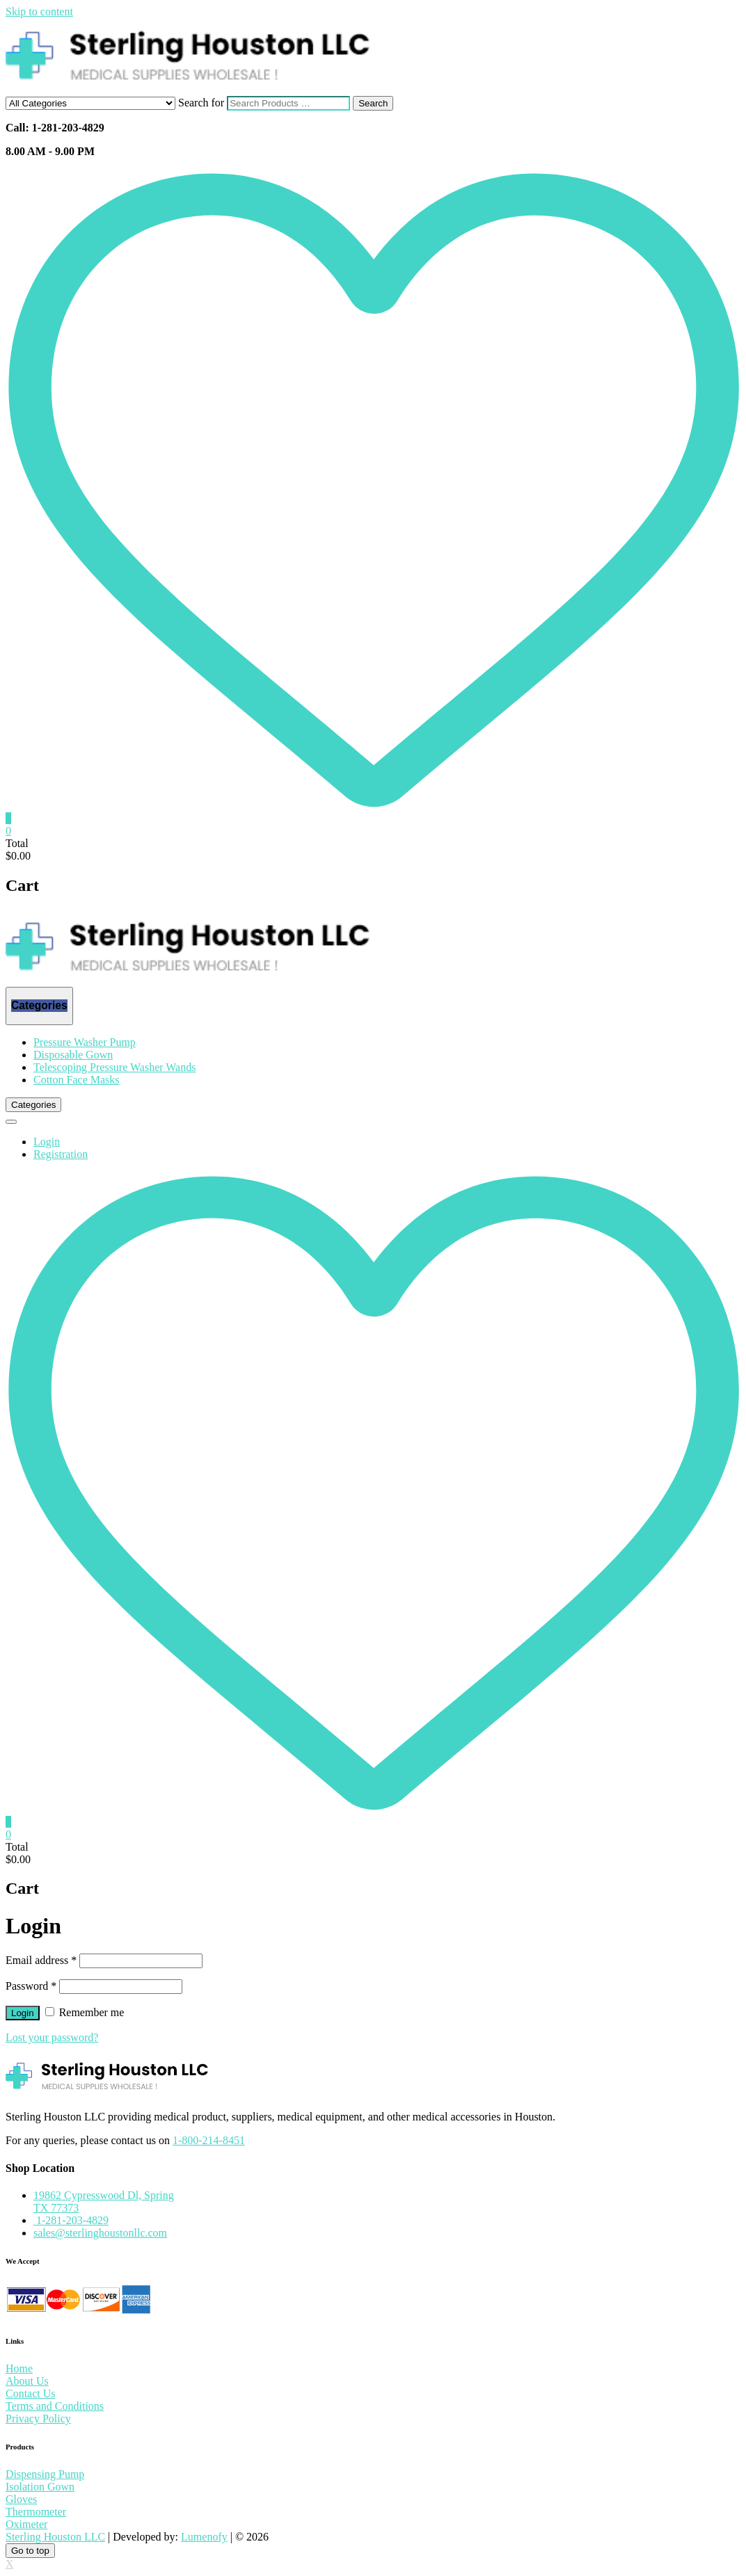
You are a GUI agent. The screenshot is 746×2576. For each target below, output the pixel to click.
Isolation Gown (40, 2487)
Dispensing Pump (45, 2474)
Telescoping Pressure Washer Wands (114, 1067)
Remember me (85, 2012)
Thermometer (36, 2512)
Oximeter (26, 2524)
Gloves (21, 2499)
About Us (27, 2381)
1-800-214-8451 (209, 2140)
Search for (201, 102)
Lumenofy (204, 2537)
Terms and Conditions (55, 2406)
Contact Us (31, 2393)
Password (31, 1986)
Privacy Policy (38, 2418)
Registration (60, 1154)
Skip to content (39, 11)
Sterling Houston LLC (55, 2537)
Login (46, 1142)
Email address (41, 1960)
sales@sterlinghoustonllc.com (100, 2233)
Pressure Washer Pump (84, 1042)
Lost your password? (52, 2037)
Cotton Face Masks (76, 1080)
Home (19, 2368)
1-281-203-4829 (71, 2220)
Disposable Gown (73, 1055)
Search (373, 103)
